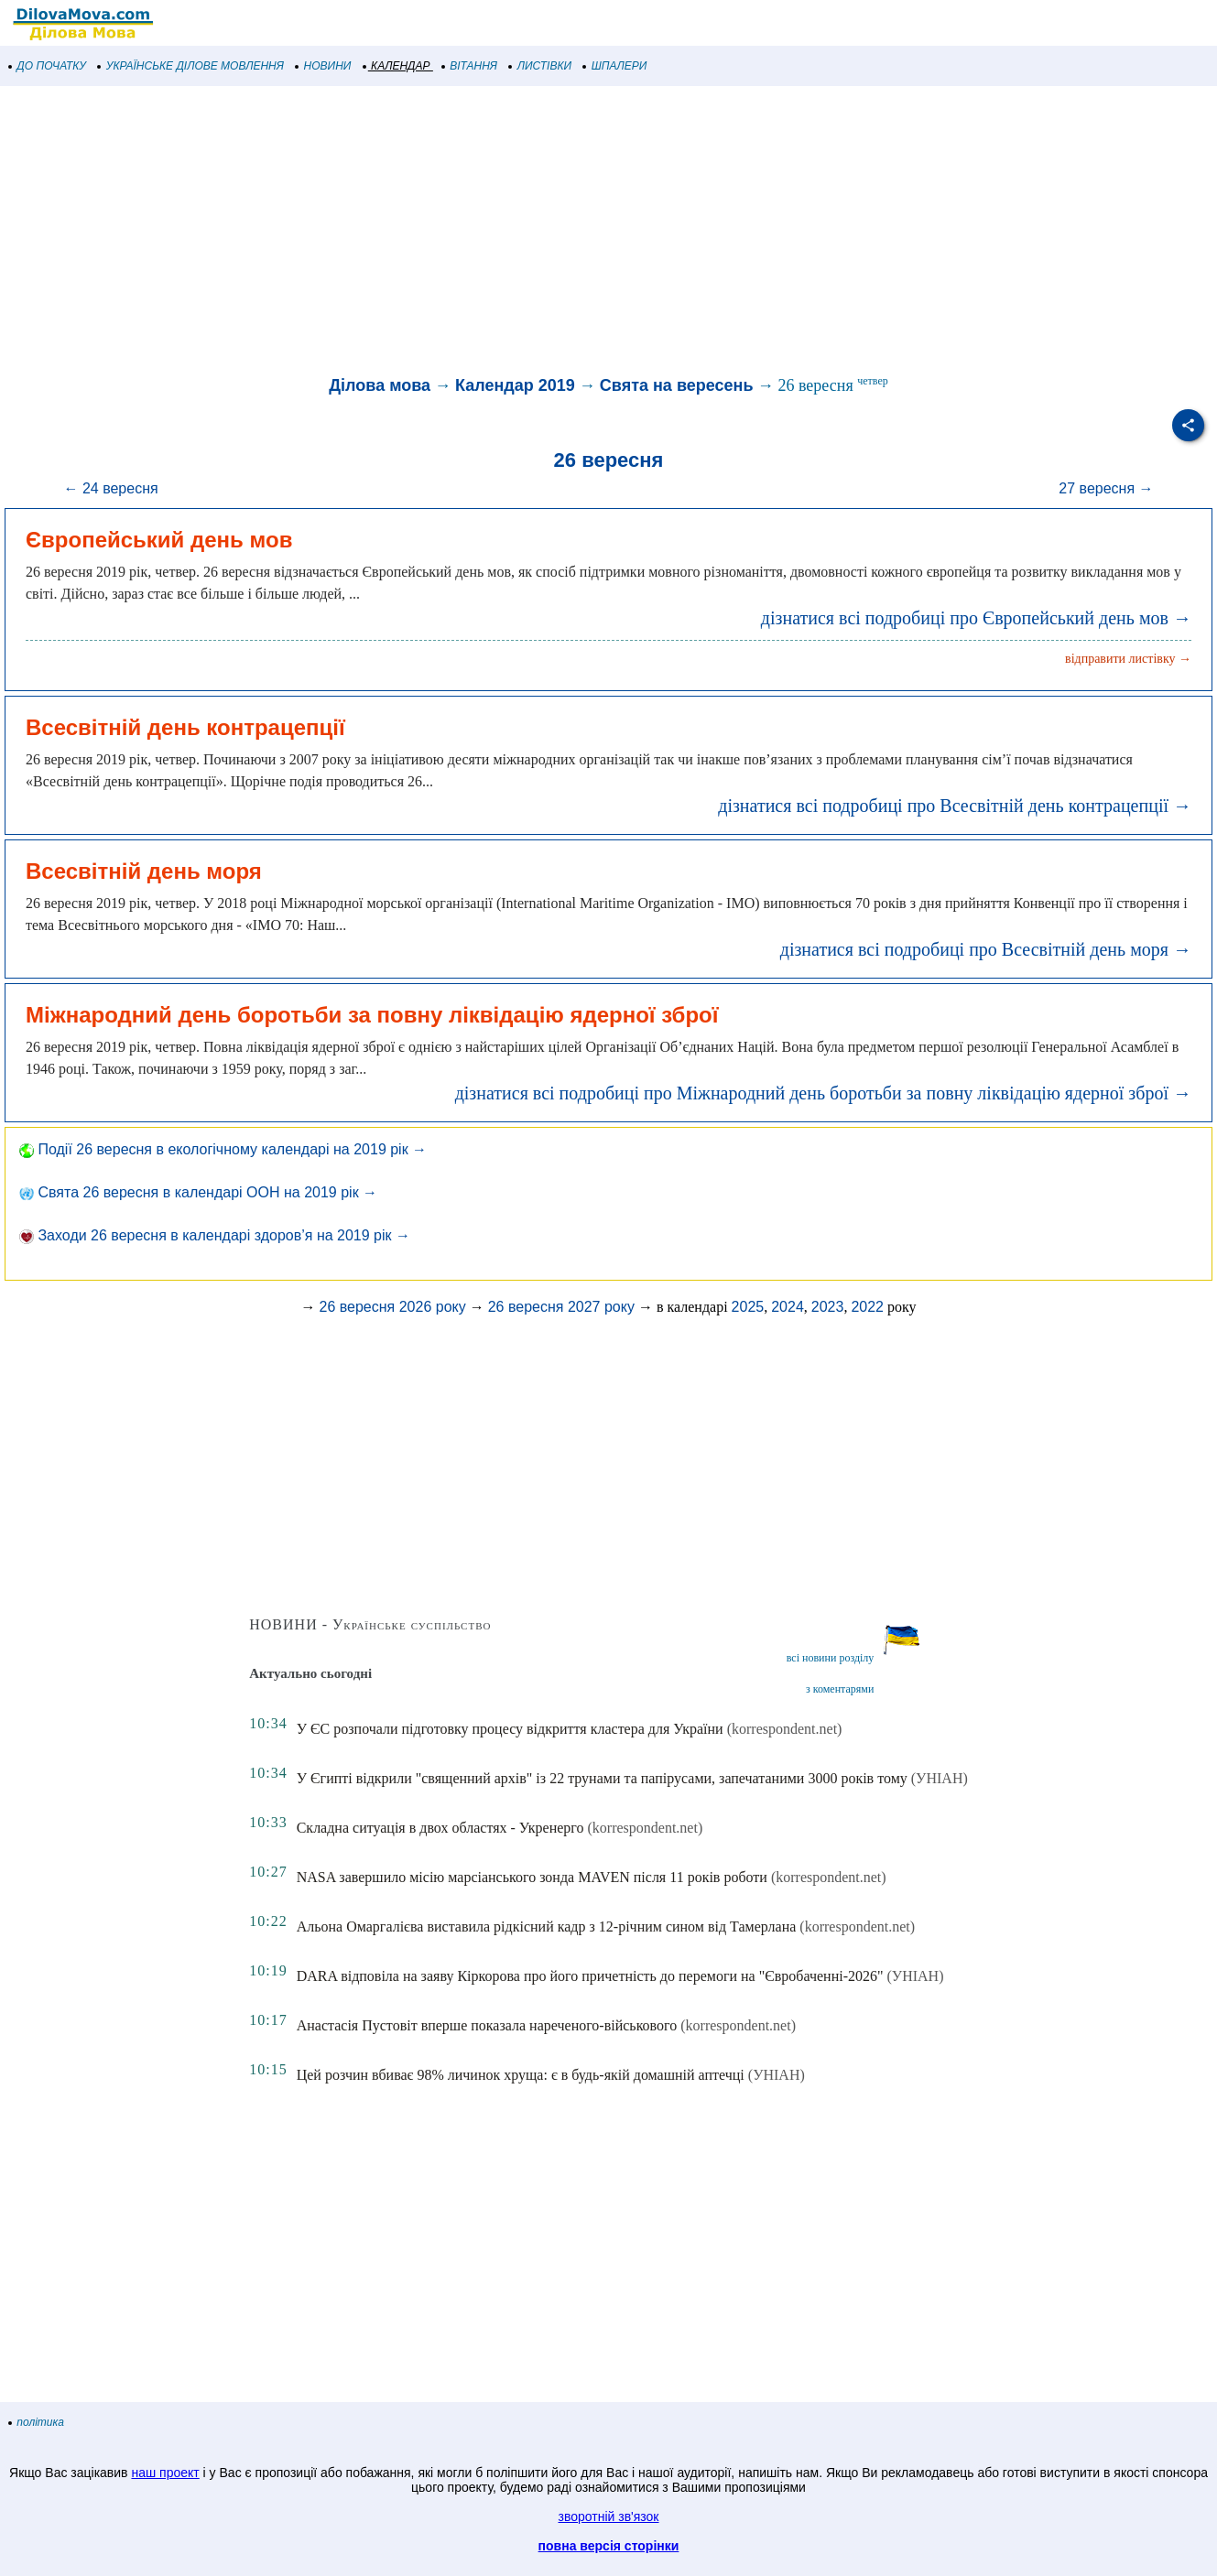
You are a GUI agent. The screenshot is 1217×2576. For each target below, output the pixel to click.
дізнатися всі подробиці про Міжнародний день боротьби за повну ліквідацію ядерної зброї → (823, 1093)
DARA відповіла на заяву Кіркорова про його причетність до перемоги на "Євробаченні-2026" (590, 1976)
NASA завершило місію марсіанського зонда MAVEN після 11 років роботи (532, 1877)
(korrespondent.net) (784, 1729)
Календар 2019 (515, 385)
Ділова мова (379, 385)
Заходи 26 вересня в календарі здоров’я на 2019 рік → (214, 1235)
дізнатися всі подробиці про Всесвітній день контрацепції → (954, 806)
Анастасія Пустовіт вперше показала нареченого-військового (487, 2025)
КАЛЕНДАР (397, 66)
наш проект (165, 2472)
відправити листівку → (1128, 659)
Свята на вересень (677, 385)
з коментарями (840, 1689)
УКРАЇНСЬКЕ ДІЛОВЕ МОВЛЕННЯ (191, 66)
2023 (827, 1307)
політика (36, 2422)
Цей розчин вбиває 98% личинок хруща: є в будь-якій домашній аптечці (520, 2075)
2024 (787, 1307)
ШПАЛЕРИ (615, 66)
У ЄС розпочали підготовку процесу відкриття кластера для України (510, 1729)
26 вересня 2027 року (561, 1307)
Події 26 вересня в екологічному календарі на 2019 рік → (223, 1149)
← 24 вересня (110, 488)
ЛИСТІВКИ (540, 66)
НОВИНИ (323, 66)
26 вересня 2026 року (392, 1307)
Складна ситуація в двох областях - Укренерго (440, 1827)
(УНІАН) (939, 1778)
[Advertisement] (549, 232)
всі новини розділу (831, 1657)
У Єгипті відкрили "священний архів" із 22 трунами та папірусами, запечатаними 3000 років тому (602, 1778)
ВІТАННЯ (470, 66)
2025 (748, 1307)
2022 (867, 1307)
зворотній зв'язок (609, 2516)
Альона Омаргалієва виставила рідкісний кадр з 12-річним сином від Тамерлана (547, 1926)
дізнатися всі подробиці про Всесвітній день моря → (985, 949)
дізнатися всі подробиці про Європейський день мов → (976, 618)
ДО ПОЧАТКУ (47, 66)
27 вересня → (1106, 488)
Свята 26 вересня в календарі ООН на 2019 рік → (198, 1192)
